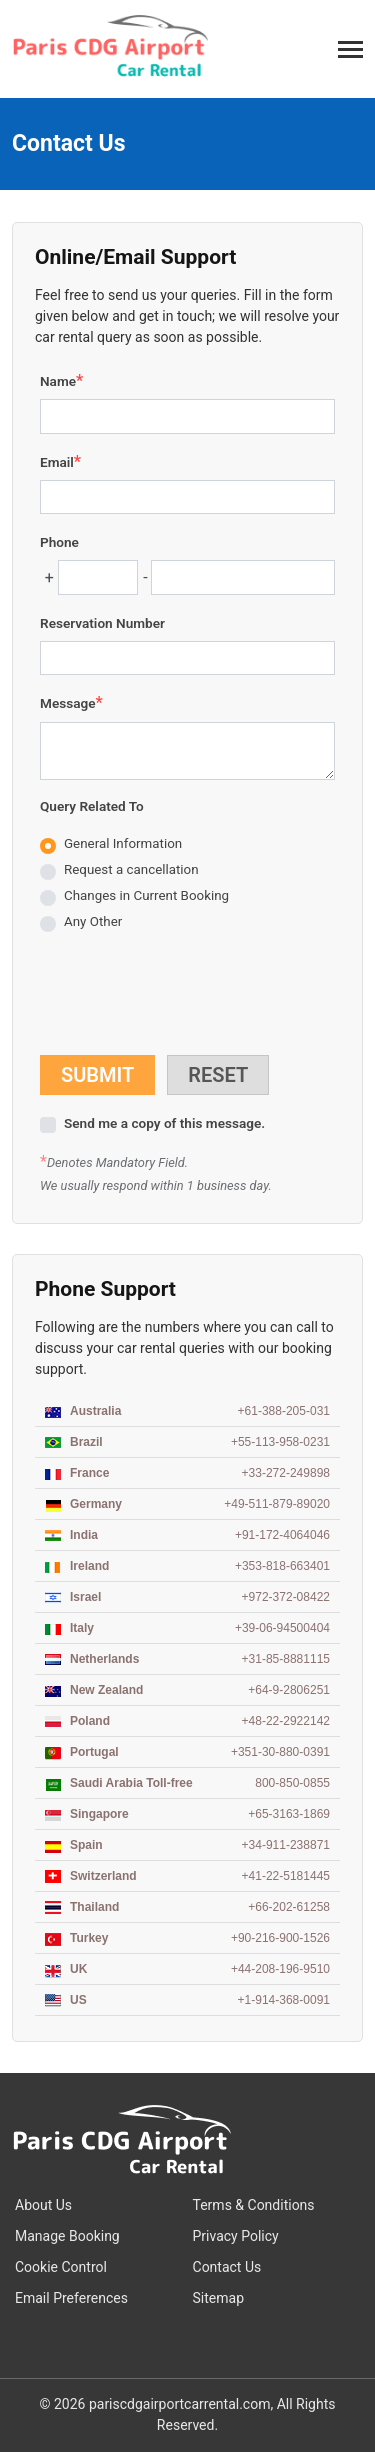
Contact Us (227, 2267)
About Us (43, 2205)
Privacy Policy (236, 2236)
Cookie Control (61, 2267)
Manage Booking (67, 2236)
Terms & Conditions (254, 2205)
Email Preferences (71, 2298)
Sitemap (218, 2298)
